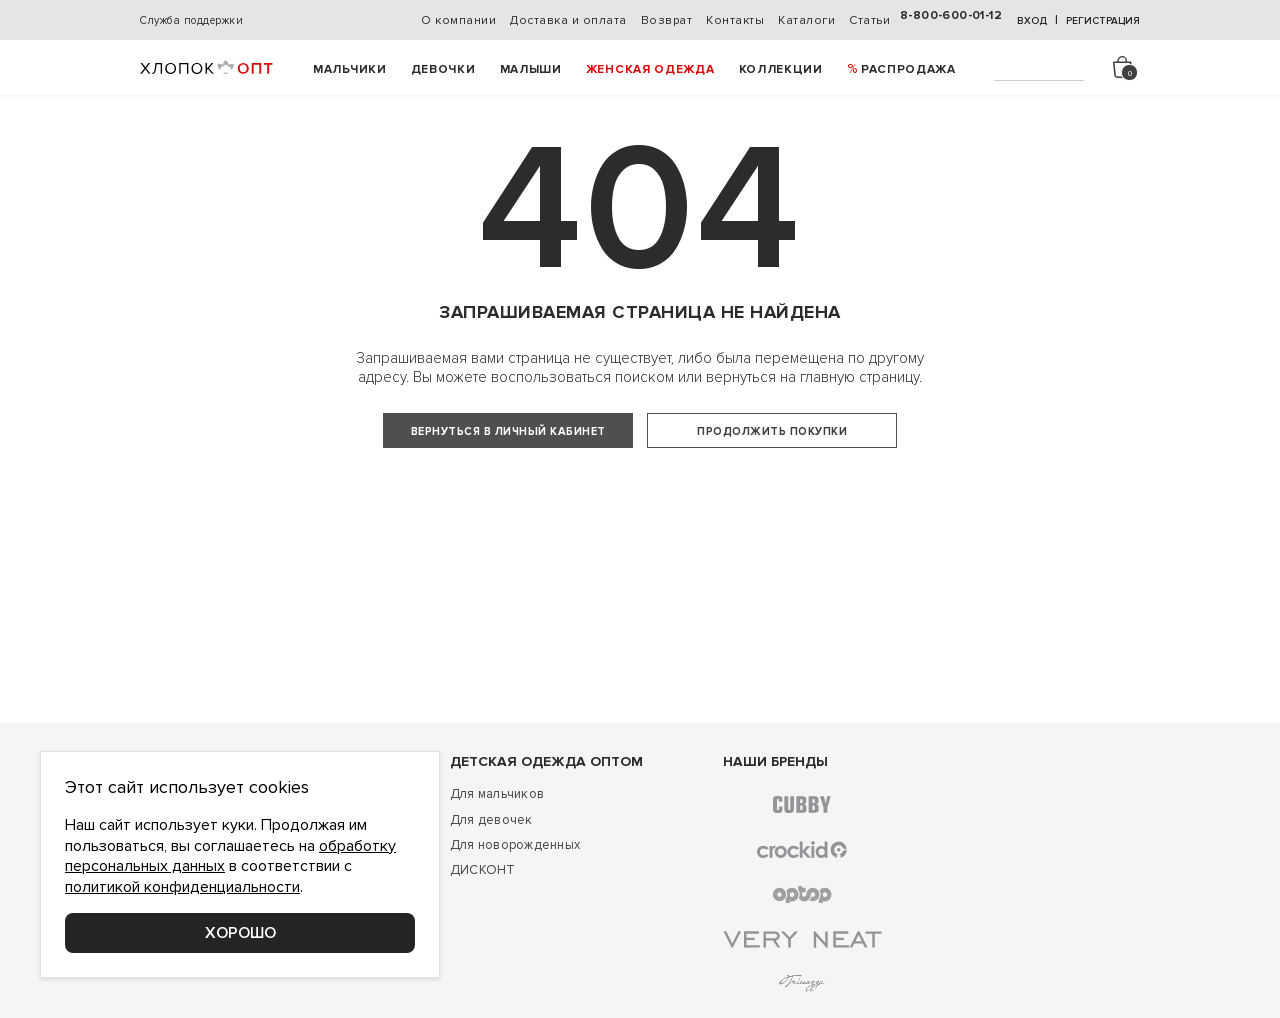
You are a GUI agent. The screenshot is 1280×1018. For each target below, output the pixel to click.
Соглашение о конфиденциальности (255, 998)
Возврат (667, 20)
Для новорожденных (515, 896)
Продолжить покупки (772, 431)
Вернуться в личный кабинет (508, 431)
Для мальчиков (497, 845)
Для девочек (491, 871)
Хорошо (240, 933)
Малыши (531, 69)
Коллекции (781, 69)
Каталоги (806, 20)
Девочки (443, 69)
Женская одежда (650, 69)
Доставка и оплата (568, 20)
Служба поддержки (191, 20)
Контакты (735, 20)
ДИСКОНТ (483, 922)
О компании (458, 20)
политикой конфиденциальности (182, 887)
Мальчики (350, 69)
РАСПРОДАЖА (908, 69)
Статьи (869, 20)
